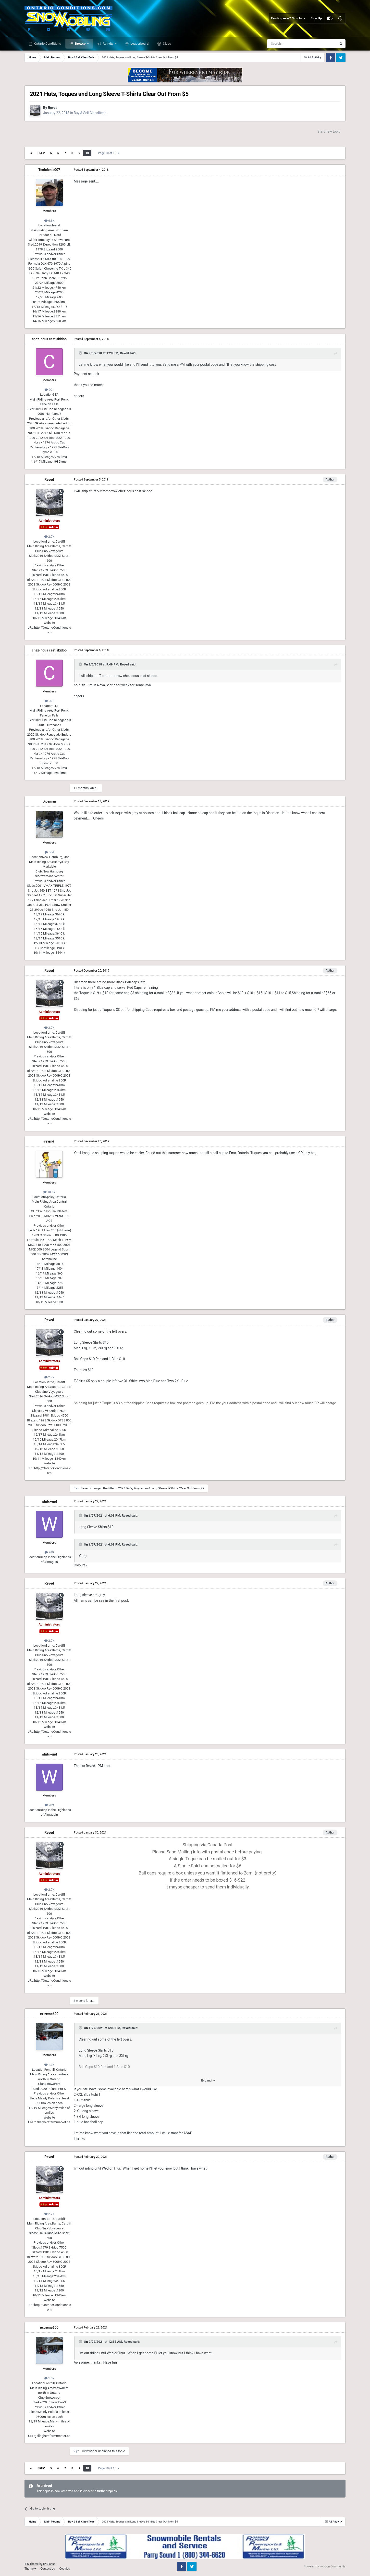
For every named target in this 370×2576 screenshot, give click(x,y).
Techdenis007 (49, 170)
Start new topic (328, 131)
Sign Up (316, 18)
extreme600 (49, 2014)
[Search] (290, 43)
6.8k (49, 220)
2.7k (49, 536)
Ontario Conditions (47, 43)
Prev (41, 153)
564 (49, 852)
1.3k (49, 2065)
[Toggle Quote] (81, 353)
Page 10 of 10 (108, 153)
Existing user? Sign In (288, 18)
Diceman (49, 801)
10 (87, 153)
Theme (30, 2568)
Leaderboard (139, 43)
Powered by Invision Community (324, 2566)
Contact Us (47, 2568)
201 (49, 389)
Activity (108, 43)
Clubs (166, 43)
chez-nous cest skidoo (49, 339)
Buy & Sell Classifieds (90, 113)
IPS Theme (32, 2564)
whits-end (49, 1501)
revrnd (49, 1141)
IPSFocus (49, 2564)
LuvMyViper (89, 2451)
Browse (80, 43)
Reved (52, 108)
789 (49, 1552)
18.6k (49, 1192)
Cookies (64, 2568)
